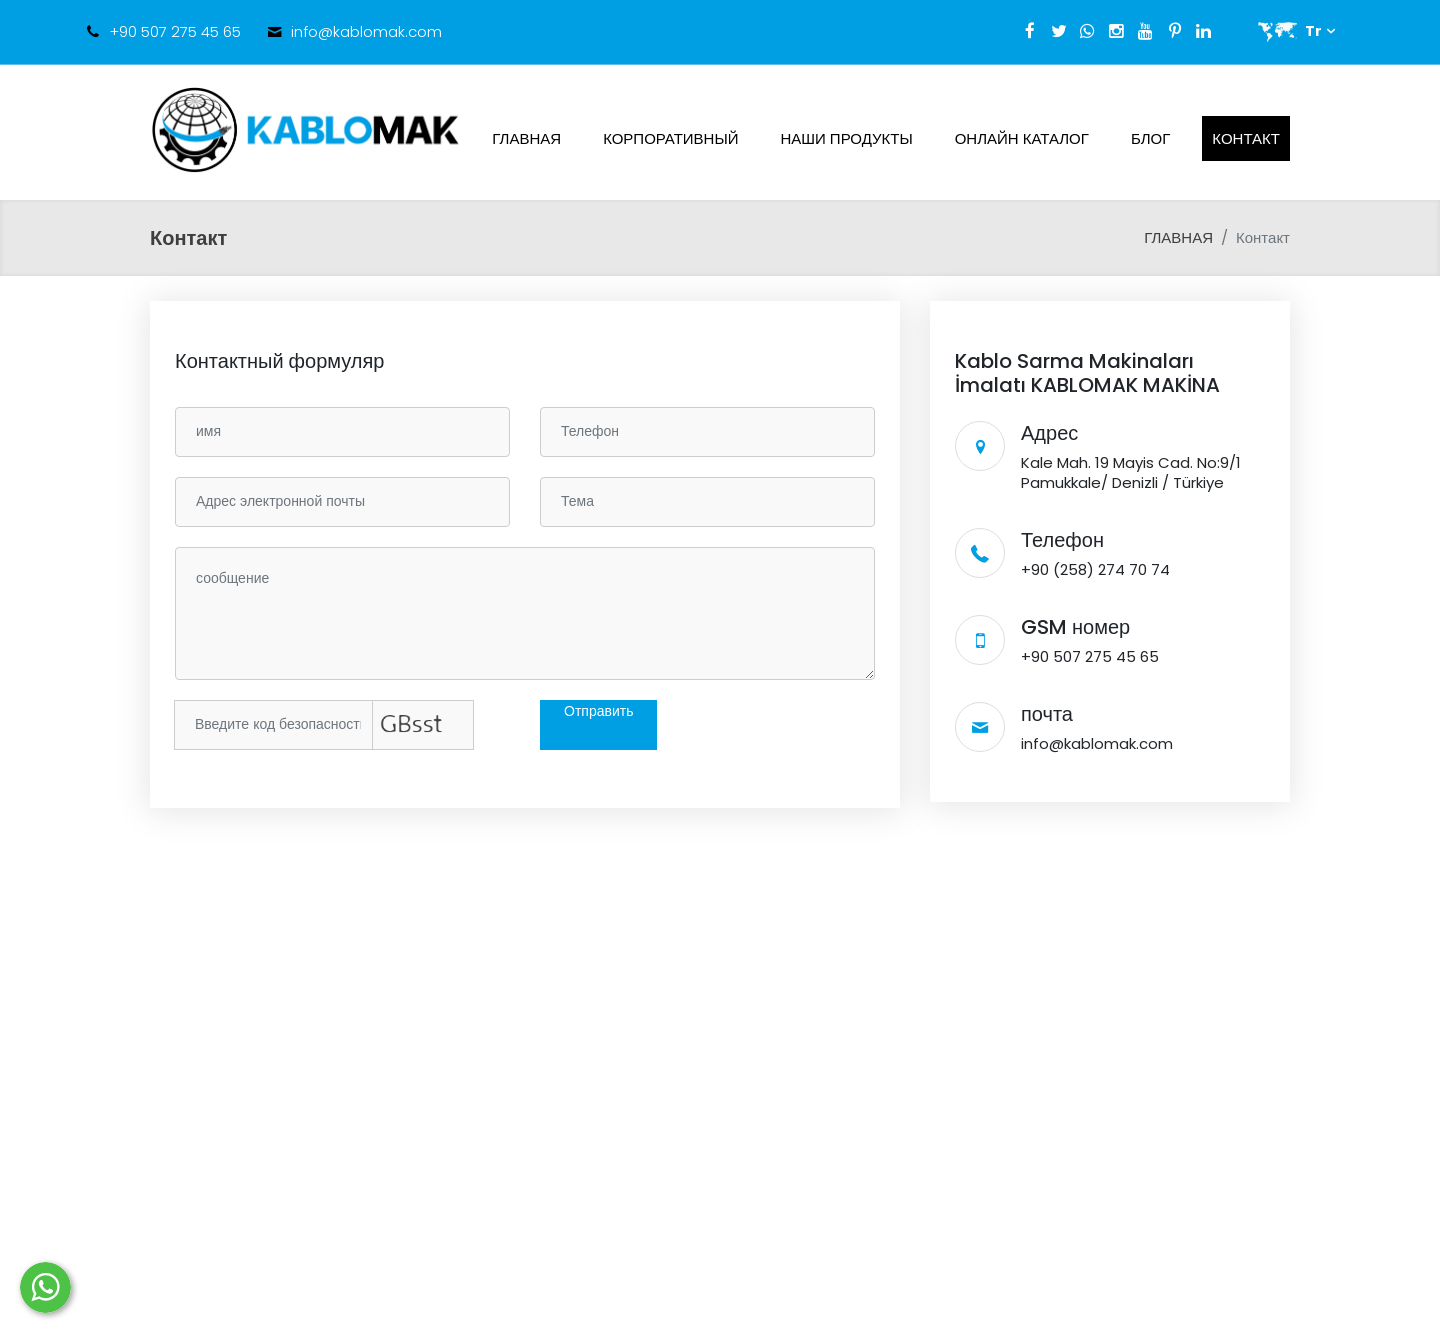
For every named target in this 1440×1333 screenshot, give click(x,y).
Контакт (1246, 138)
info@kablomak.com (366, 31)
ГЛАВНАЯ (526, 138)
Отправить (598, 711)
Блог (1150, 138)
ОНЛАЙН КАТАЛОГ (1022, 138)
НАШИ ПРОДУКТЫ (847, 138)
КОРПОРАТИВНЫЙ (670, 138)
